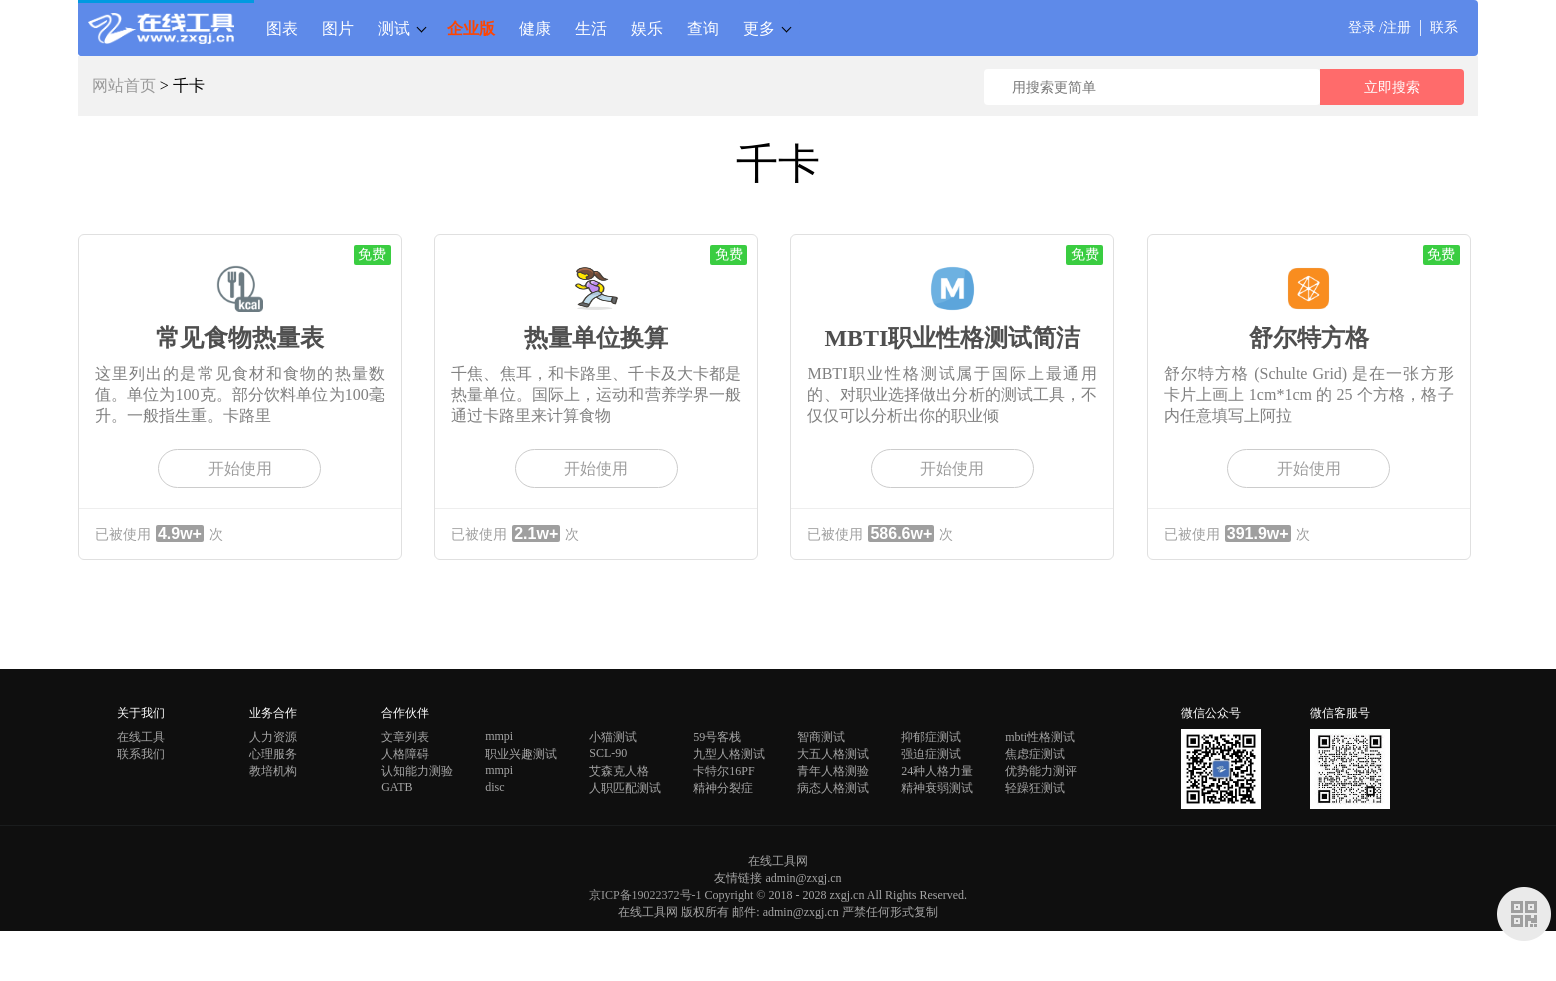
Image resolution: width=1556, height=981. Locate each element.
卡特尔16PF (723, 771)
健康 (535, 28)
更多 (759, 28)
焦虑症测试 (1035, 754)
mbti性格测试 (1040, 737)
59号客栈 (717, 737)
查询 (703, 28)
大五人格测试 (833, 754)
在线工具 (141, 737)
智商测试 (821, 737)
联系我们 (141, 754)
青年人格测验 (833, 771)
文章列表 (405, 737)
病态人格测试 (833, 788)
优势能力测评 (1041, 771)
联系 (1444, 27)
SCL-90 (608, 753)
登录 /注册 (1379, 27)
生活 (591, 28)
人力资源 (273, 737)
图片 (338, 28)
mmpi (499, 736)
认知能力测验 (417, 771)
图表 (282, 28)
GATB (396, 787)
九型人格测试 (729, 754)
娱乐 (647, 28)
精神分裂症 (723, 788)
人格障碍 (405, 754)
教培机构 (273, 771)
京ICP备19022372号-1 (645, 895)
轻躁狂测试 (1035, 788)
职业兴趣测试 (521, 754)
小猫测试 (613, 737)
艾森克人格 (619, 771)
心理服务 (273, 754)
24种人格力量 (937, 771)
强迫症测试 (931, 754)
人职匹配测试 (625, 788)
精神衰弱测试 (937, 788)
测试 (394, 28)
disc (494, 787)
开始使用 (240, 468)
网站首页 (124, 85)
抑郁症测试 (931, 737)
